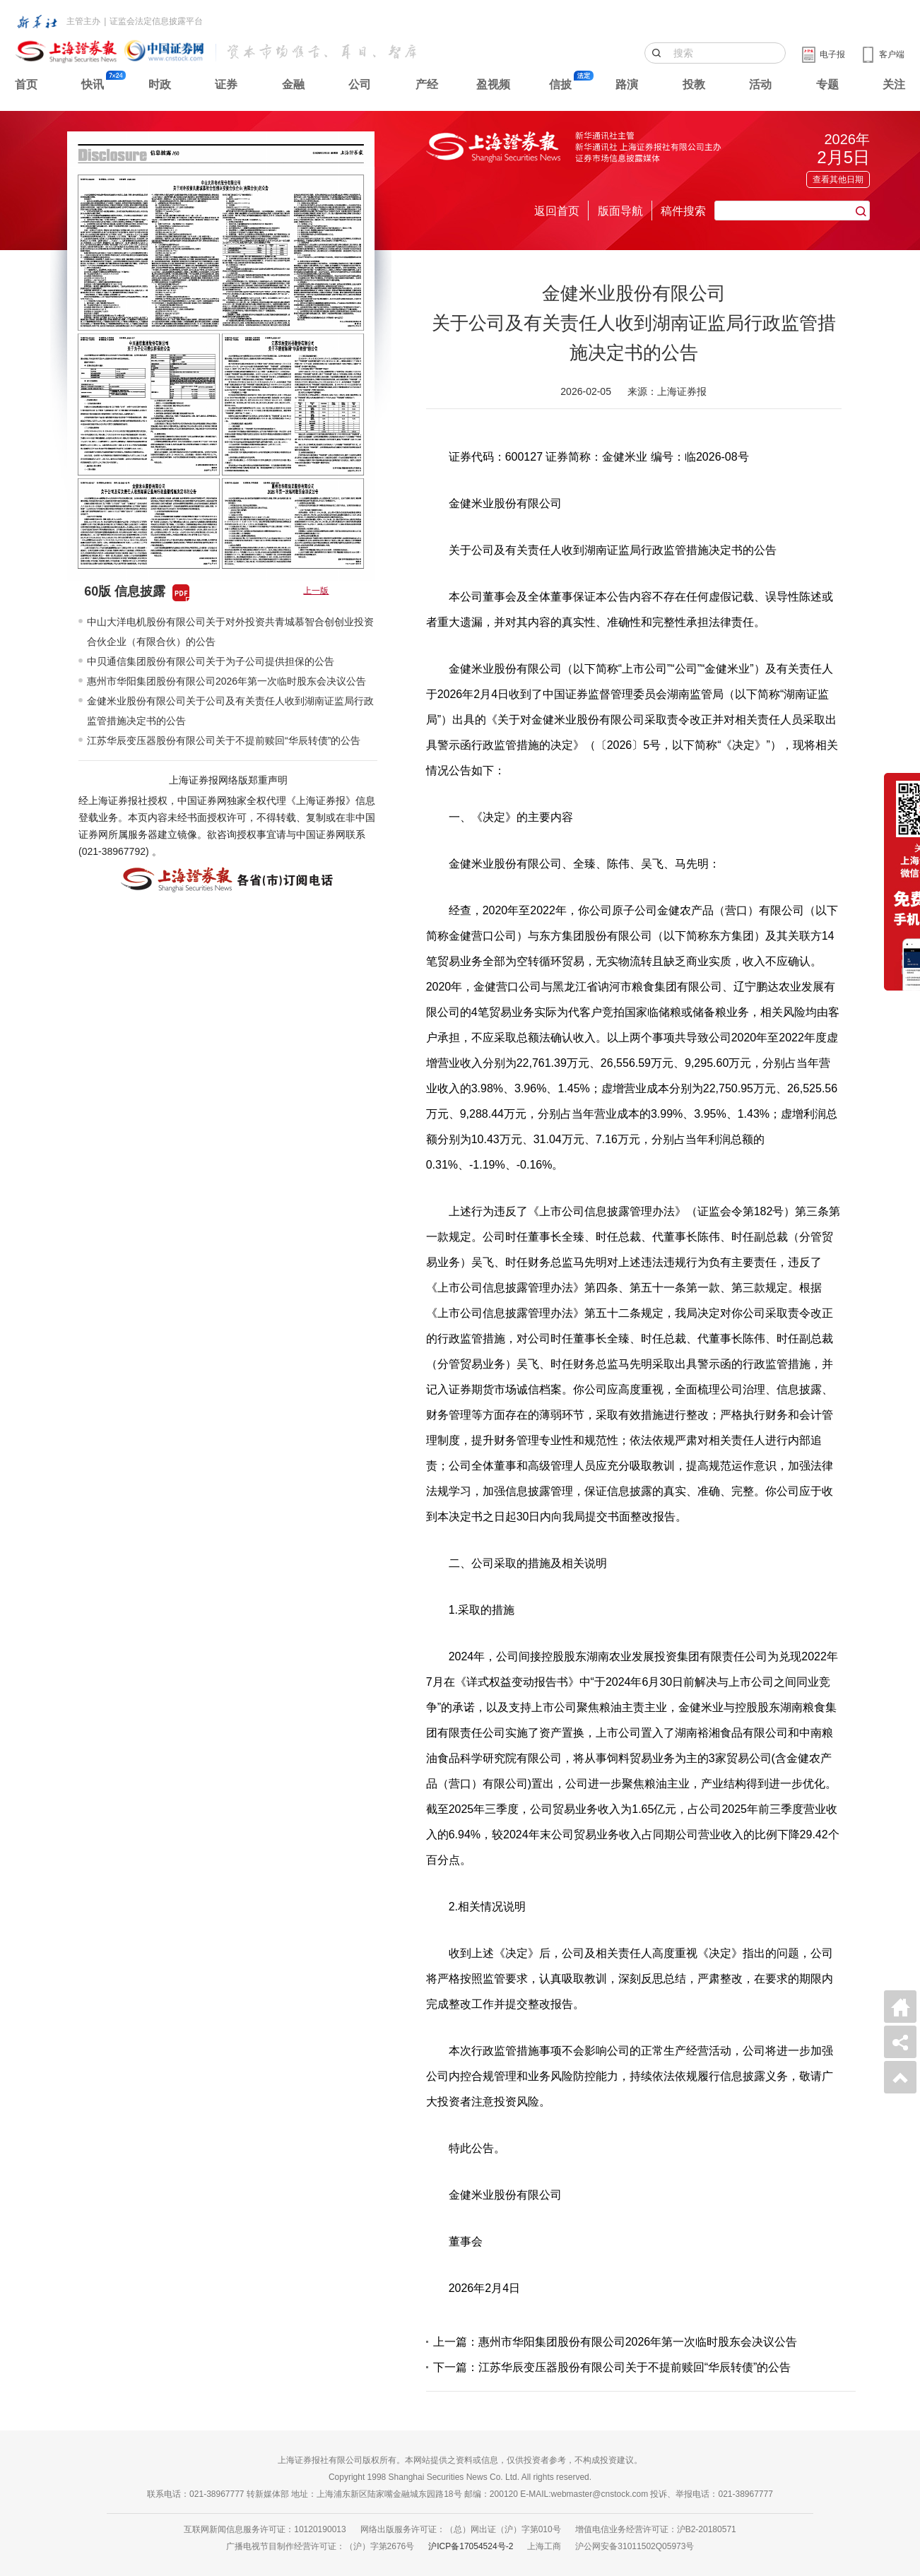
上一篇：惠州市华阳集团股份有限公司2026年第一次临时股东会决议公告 (615, 2342)
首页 (26, 84)
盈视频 (493, 84)
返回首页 (556, 211)
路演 (626, 84)
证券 (226, 84)
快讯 (92, 84)
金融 (293, 84)
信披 (560, 84)
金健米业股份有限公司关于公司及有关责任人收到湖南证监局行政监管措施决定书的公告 (230, 710)
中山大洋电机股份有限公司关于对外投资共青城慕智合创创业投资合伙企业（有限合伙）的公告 (230, 631)
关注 (894, 84)
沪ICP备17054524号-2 (470, 2546)
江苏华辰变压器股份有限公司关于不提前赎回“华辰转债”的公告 (223, 740)
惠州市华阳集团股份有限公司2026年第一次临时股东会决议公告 (226, 681)
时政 (159, 84)
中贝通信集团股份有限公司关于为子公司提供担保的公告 (210, 661)
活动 (760, 84)
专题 (827, 84)
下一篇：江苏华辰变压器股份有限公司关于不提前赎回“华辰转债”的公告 (612, 2367)
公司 (359, 84)
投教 (694, 84)
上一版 (316, 591)
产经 (426, 84)
